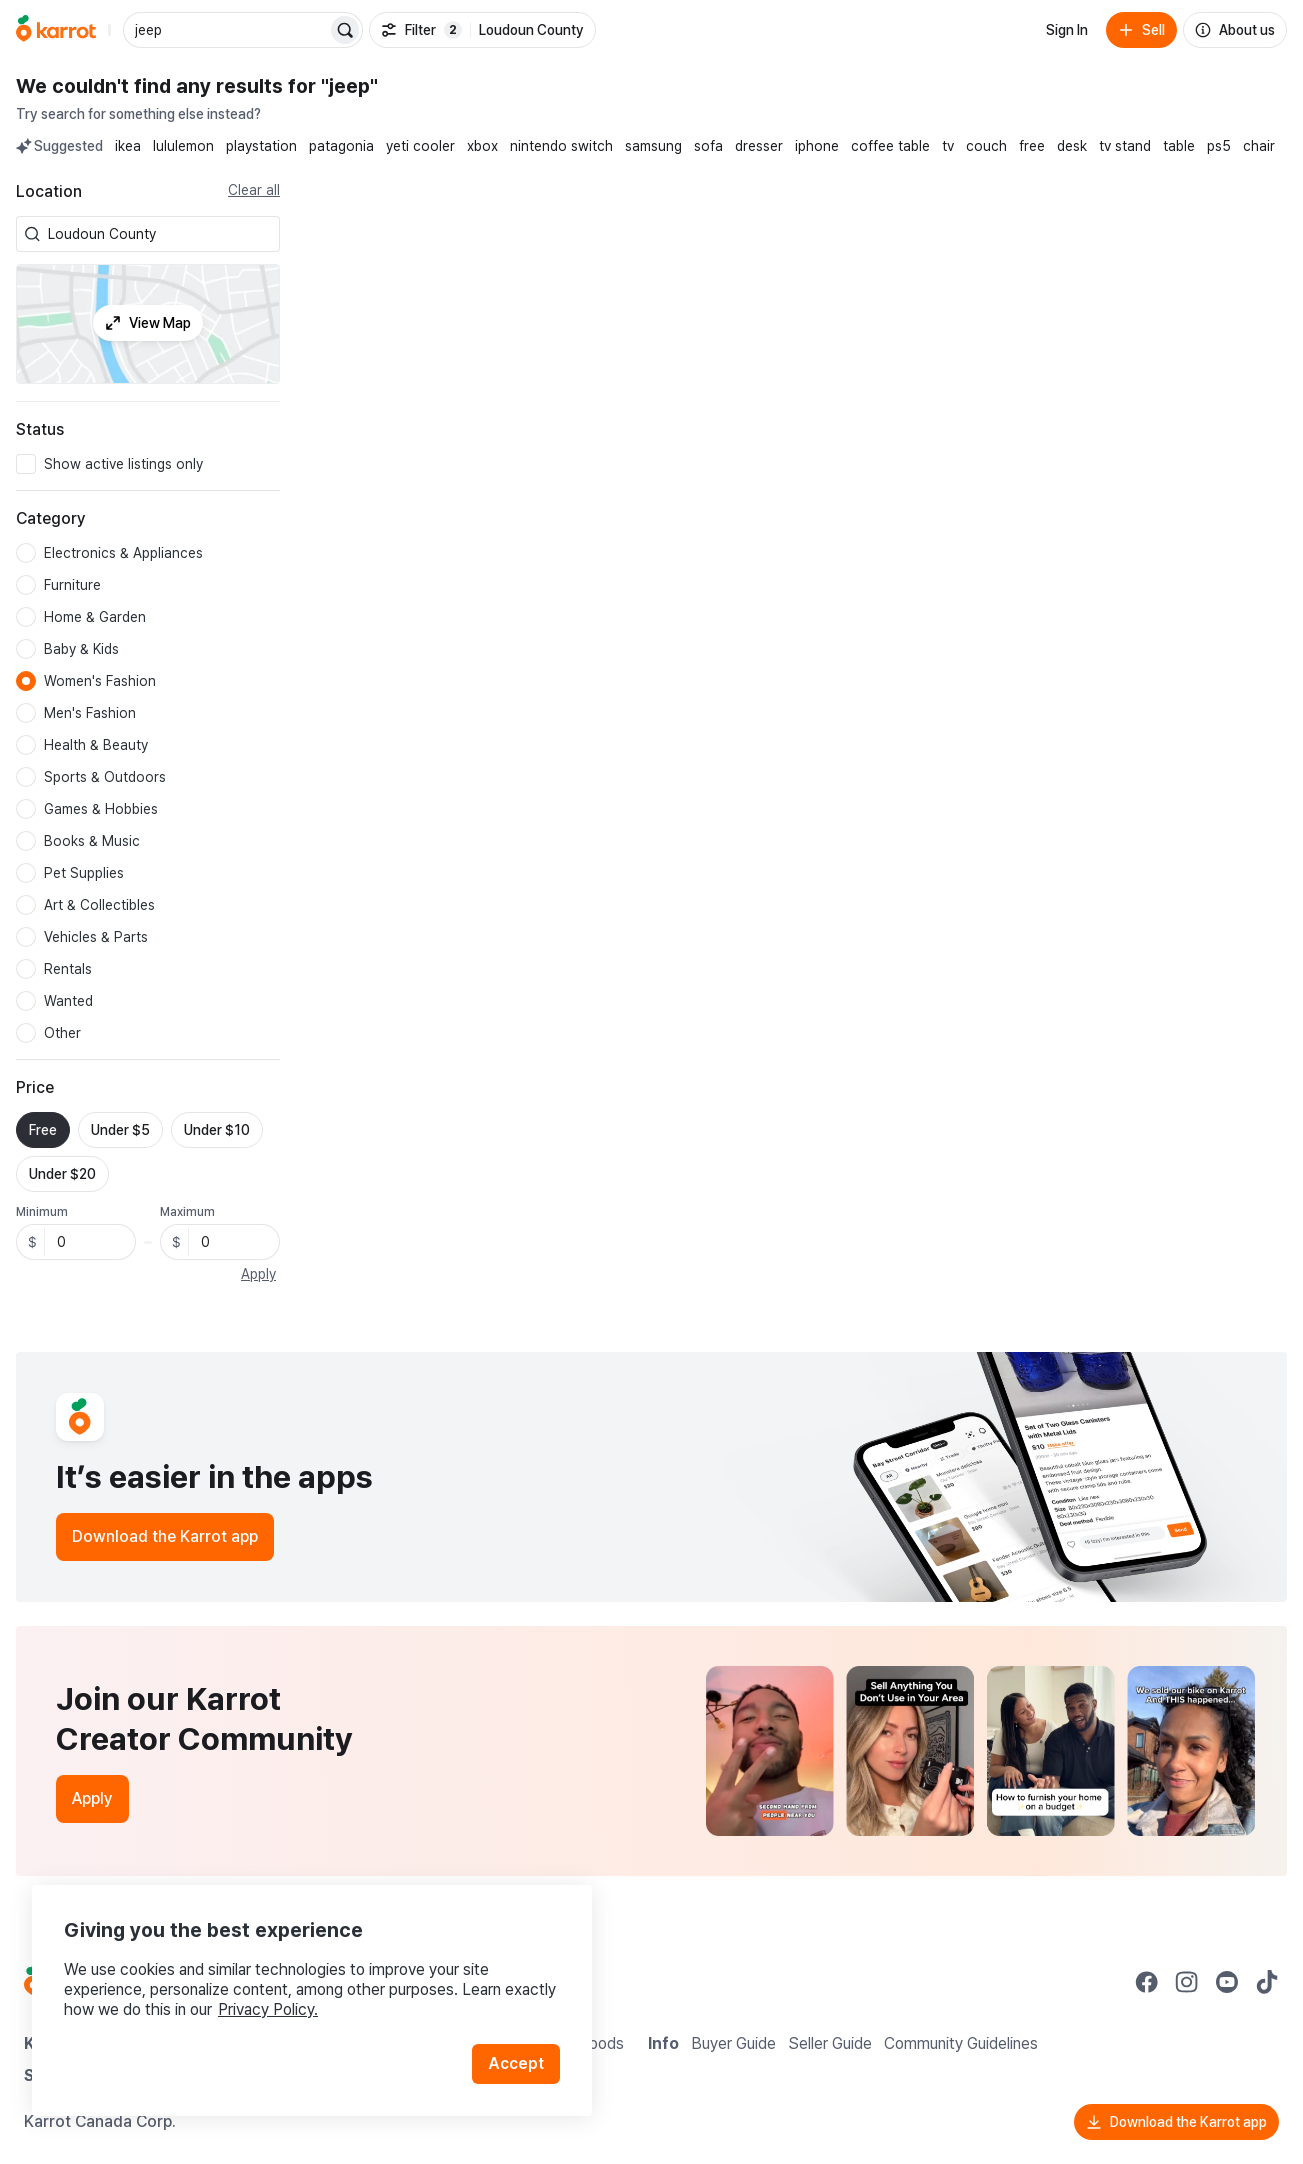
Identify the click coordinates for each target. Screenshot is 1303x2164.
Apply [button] (258, 1274)
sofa (708, 146)
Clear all (254, 190)
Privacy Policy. (268, 2009)
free (1032, 146)
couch (986, 146)
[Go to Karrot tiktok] (1267, 1982)
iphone (817, 146)
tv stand (1125, 146)
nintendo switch (561, 146)
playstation (261, 146)
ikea (128, 146)
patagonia (341, 146)
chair (1259, 146)
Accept (516, 2063)
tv (948, 146)
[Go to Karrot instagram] (1187, 1982)
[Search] (345, 30)
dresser (759, 146)
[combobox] (160, 234)
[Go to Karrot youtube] (1227, 1982)
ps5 (1219, 146)
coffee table (890, 146)
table (1179, 146)
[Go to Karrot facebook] (1147, 1982)
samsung (653, 146)
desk (1072, 146)
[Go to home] (56, 30)
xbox (482, 146)
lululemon (183, 146)
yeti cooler (420, 146)
